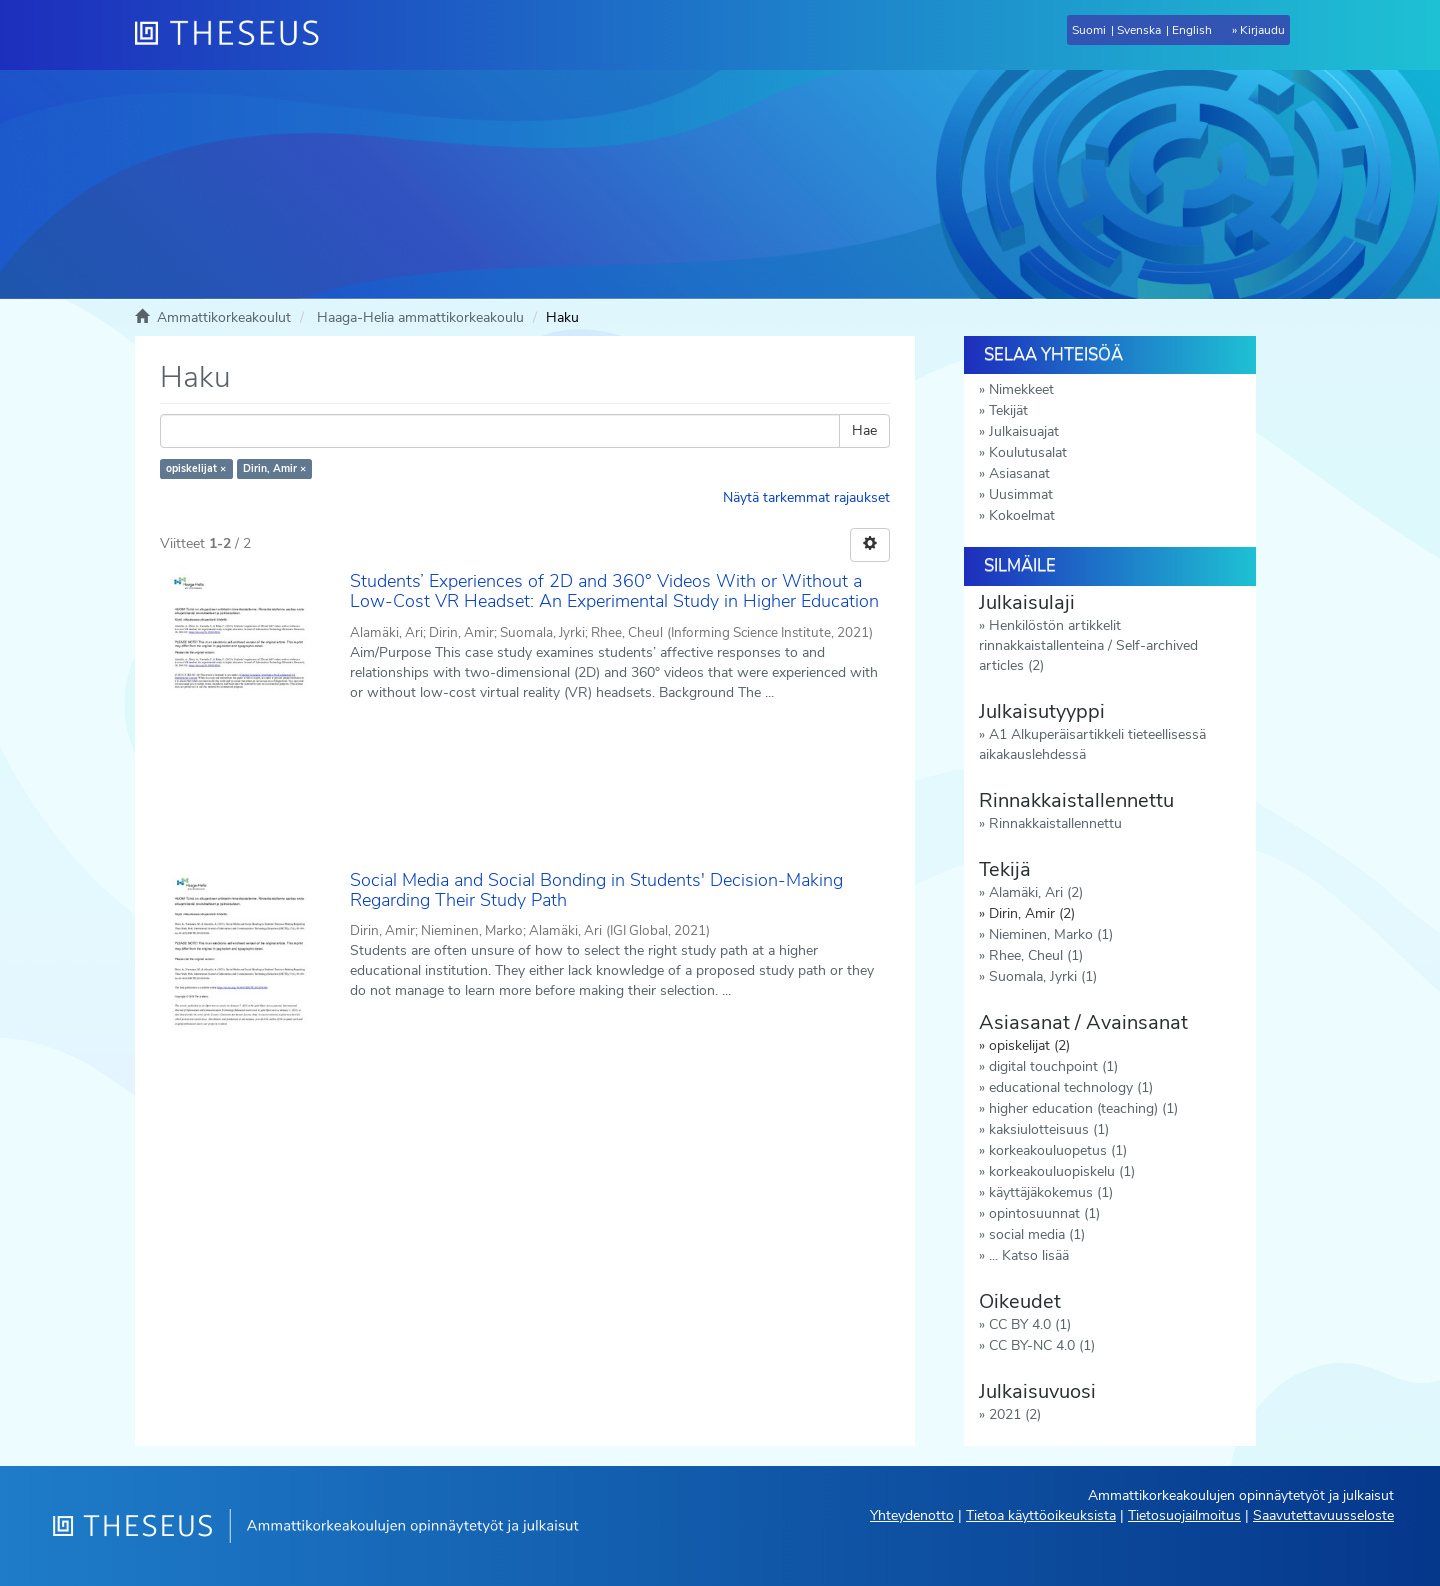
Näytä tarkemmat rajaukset (806, 497)
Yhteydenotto (912, 1515)
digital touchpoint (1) (1053, 1066)
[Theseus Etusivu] (235, 35)
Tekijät (1008, 410)
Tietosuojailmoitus (1184, 1515)
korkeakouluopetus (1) (1058, 1150)
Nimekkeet (1021, 389)
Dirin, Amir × (274, 468)
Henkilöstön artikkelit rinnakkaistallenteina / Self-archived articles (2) (1088, 645)
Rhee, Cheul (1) (1036, 955)
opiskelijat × (196, 468)
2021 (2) (1015, 1414)
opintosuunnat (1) (1044, 1213)
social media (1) (1037, 1234)
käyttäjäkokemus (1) (1051, 1192)
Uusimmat (1021, 494)
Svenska (1139, 30)
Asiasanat (1019, 473)
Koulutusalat (1028, 452)
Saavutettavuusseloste (1323, 1515)
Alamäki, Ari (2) (1036, 892)
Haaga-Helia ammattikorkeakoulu (420, 317)
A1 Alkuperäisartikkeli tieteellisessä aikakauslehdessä (1092, 744)
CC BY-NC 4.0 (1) (1042, 1345)
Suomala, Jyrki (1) (1043, 976)
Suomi (1089, 30)
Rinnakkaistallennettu (1055, 823)
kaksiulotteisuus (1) (1049, 1129)
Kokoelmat (1022, 515)
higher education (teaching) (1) (1083, 1108)
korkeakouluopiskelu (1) (1062, 1171)
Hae (864, 430)
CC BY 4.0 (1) (1030, 1324)
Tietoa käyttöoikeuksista (1041, 1515)
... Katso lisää (1029, 1255)
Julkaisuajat (1024, 431)
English (1192, 30)
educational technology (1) (1071, 1087)
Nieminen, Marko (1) (1051, 934)
